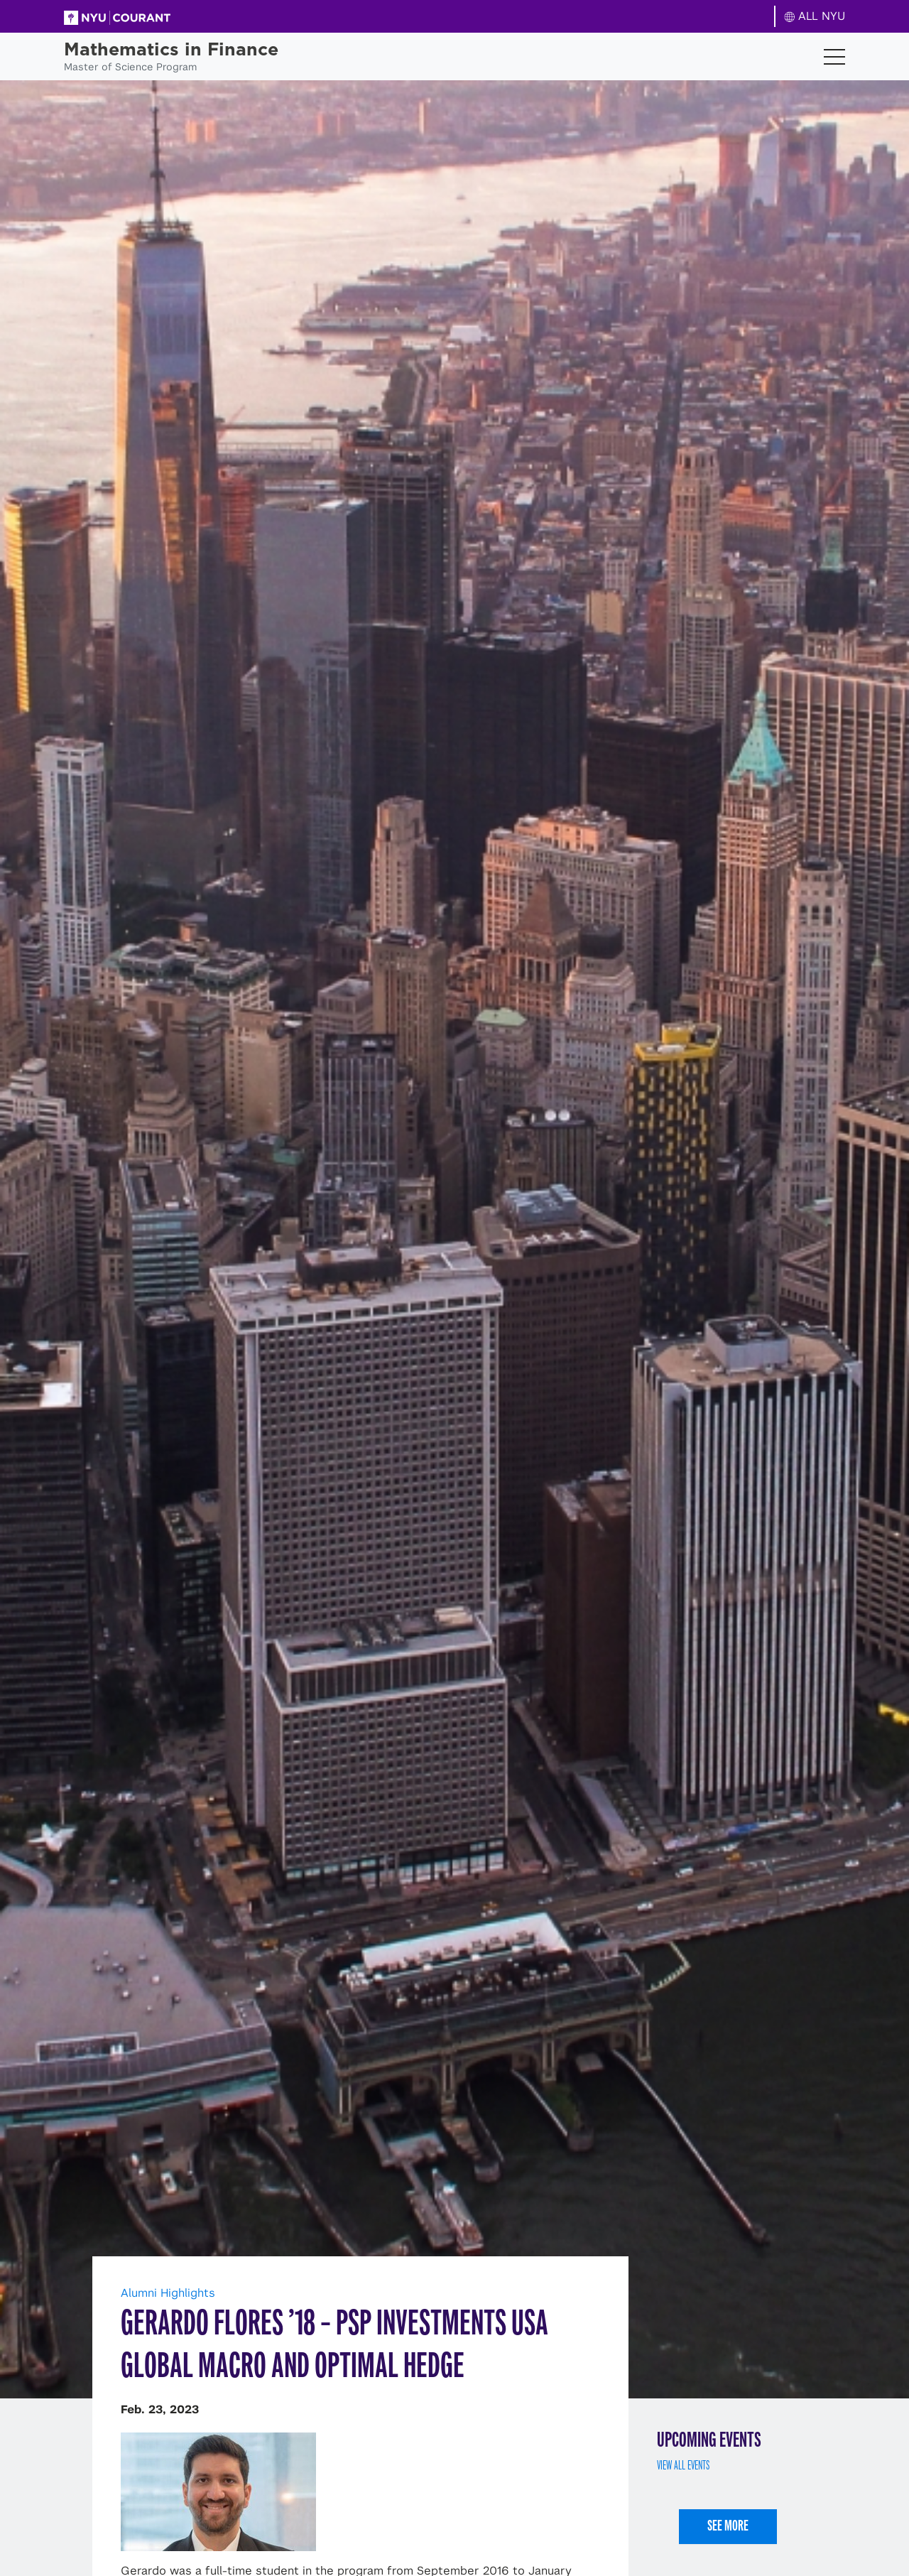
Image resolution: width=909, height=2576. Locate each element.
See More (728, 2525)
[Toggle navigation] (834, 56)
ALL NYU (815, 16)
